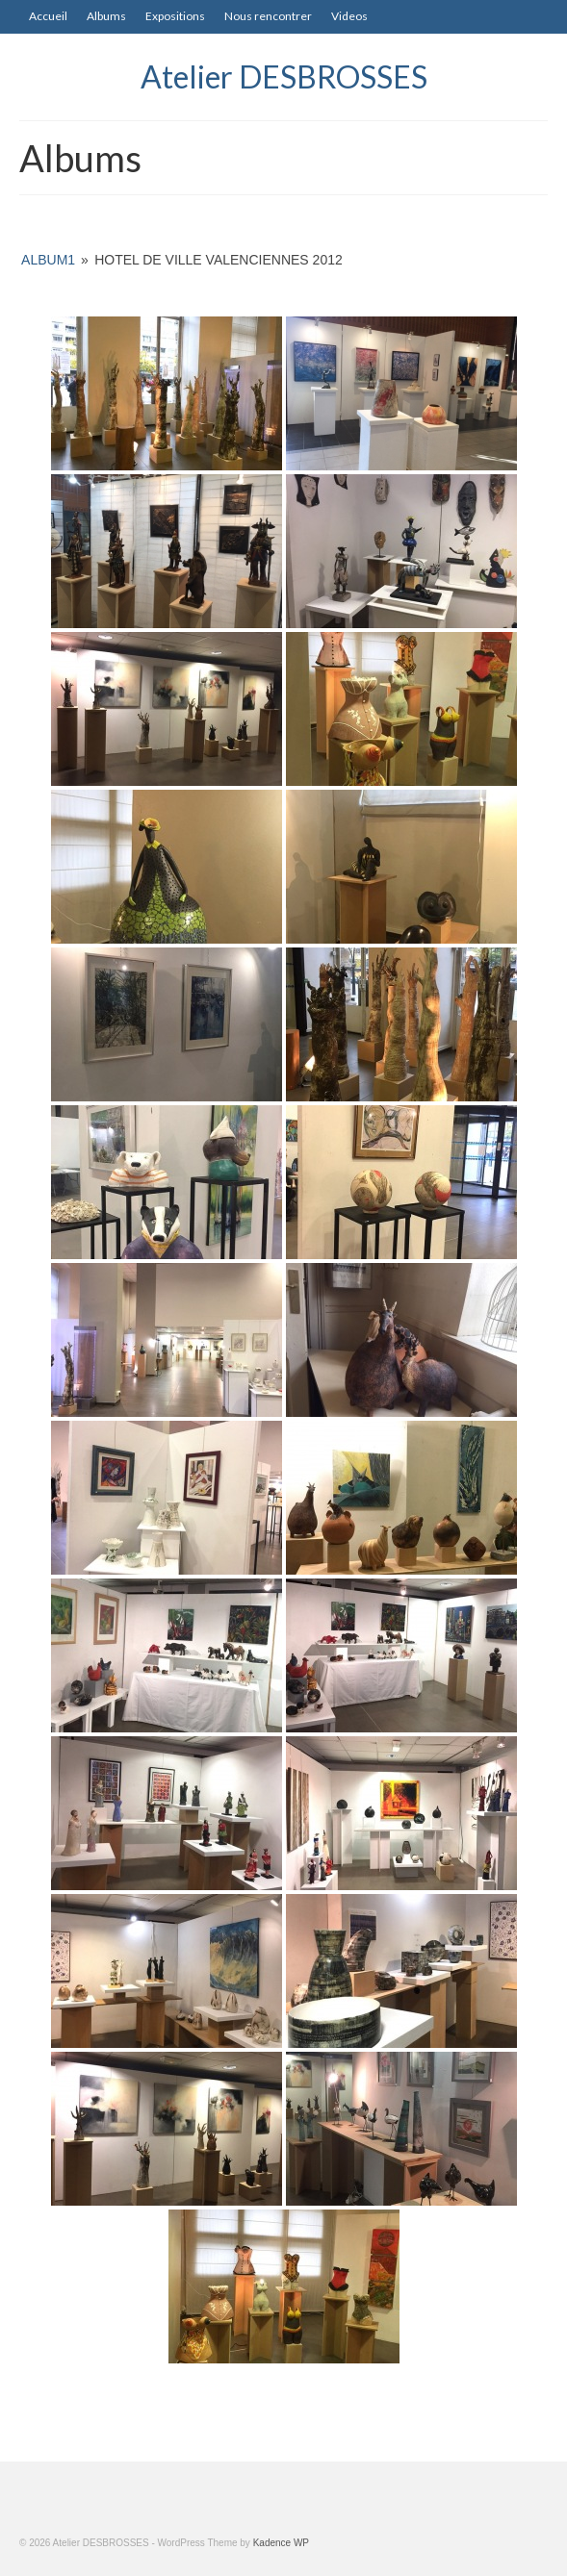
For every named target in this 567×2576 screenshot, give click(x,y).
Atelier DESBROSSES (284, 76)
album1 (48, 259)
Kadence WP (281, 2543)
